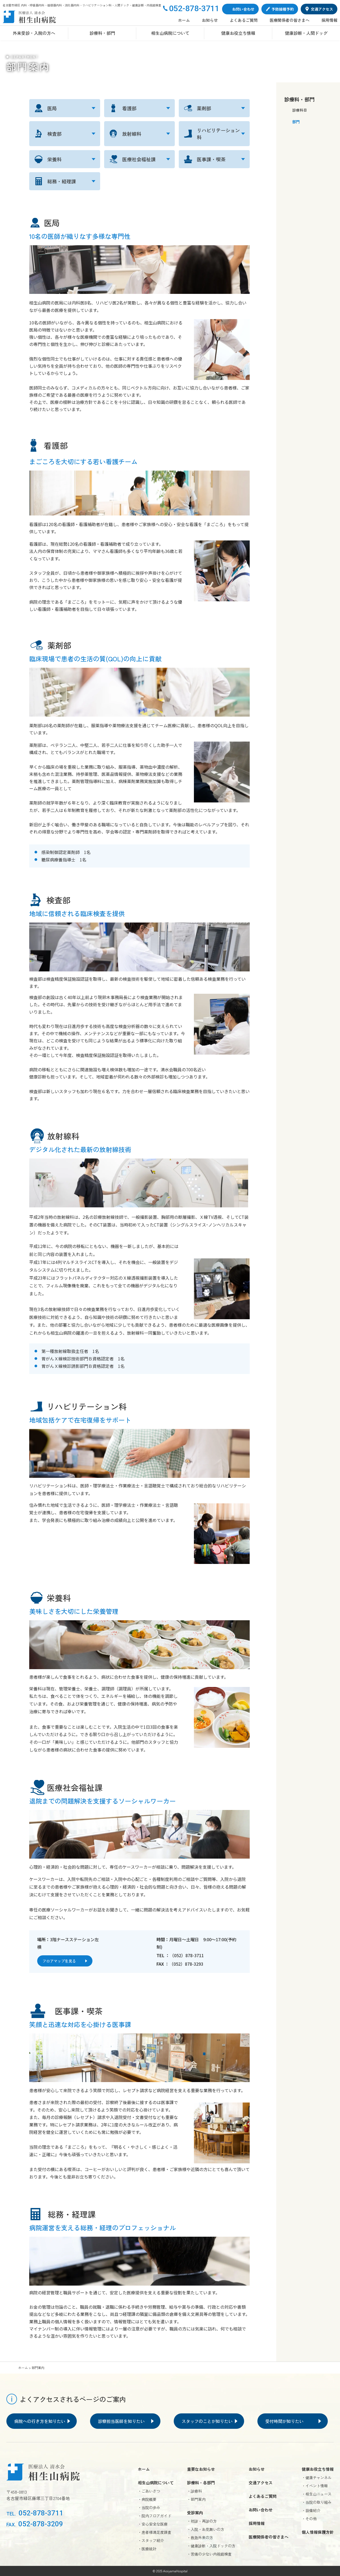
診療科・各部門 (201, 2482)
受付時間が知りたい (284, 2421)
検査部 (54, 133)
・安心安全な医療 (153, 2524)
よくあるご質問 (244, 20)
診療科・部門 (102, 33)
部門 (296, 121)
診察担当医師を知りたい (121, 2421)
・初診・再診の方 (202, 2521)
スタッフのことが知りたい (207, 2421)
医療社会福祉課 (139, 159)
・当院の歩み (149, 2507)
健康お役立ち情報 (238, 33)
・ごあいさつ (149, 2491)
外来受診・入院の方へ (34, 33)
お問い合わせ (261, 2509)
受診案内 (195, 2512)
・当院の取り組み (317, 2502)
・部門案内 (196, 2499)
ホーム (184, 20)
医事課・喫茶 (211, 159)
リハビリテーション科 (218, 134)
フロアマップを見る (59, 1961)
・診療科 (194, 2491)
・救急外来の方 (200, 2537)
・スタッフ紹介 (151, 2540)
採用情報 (329, 20)
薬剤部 (204, 108)
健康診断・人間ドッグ (306, 33)
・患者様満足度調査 (154, 2532)
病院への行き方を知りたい (39, 2421)
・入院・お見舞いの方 (205, 2529)
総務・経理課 (61, 181)
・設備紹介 (311, 2510)
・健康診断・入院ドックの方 (211, 2545)
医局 (52, 108)
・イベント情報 (315, 2485)
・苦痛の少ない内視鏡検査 (209, 2554)
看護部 (129, 108)
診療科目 (299, 110)
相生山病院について (170, 33)
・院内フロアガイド (154, 2515)
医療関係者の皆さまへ (289, 20)
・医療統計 (147, 2548)
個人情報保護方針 (318, 2532)
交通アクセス (261, 2482)
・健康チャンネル (317, 2477)
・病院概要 (147, 2499)
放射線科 (131, 133)
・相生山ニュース (317, 2494)
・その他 (309, 2518)
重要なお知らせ (201, 2469)
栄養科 (54, 159)
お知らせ (210, 20)
